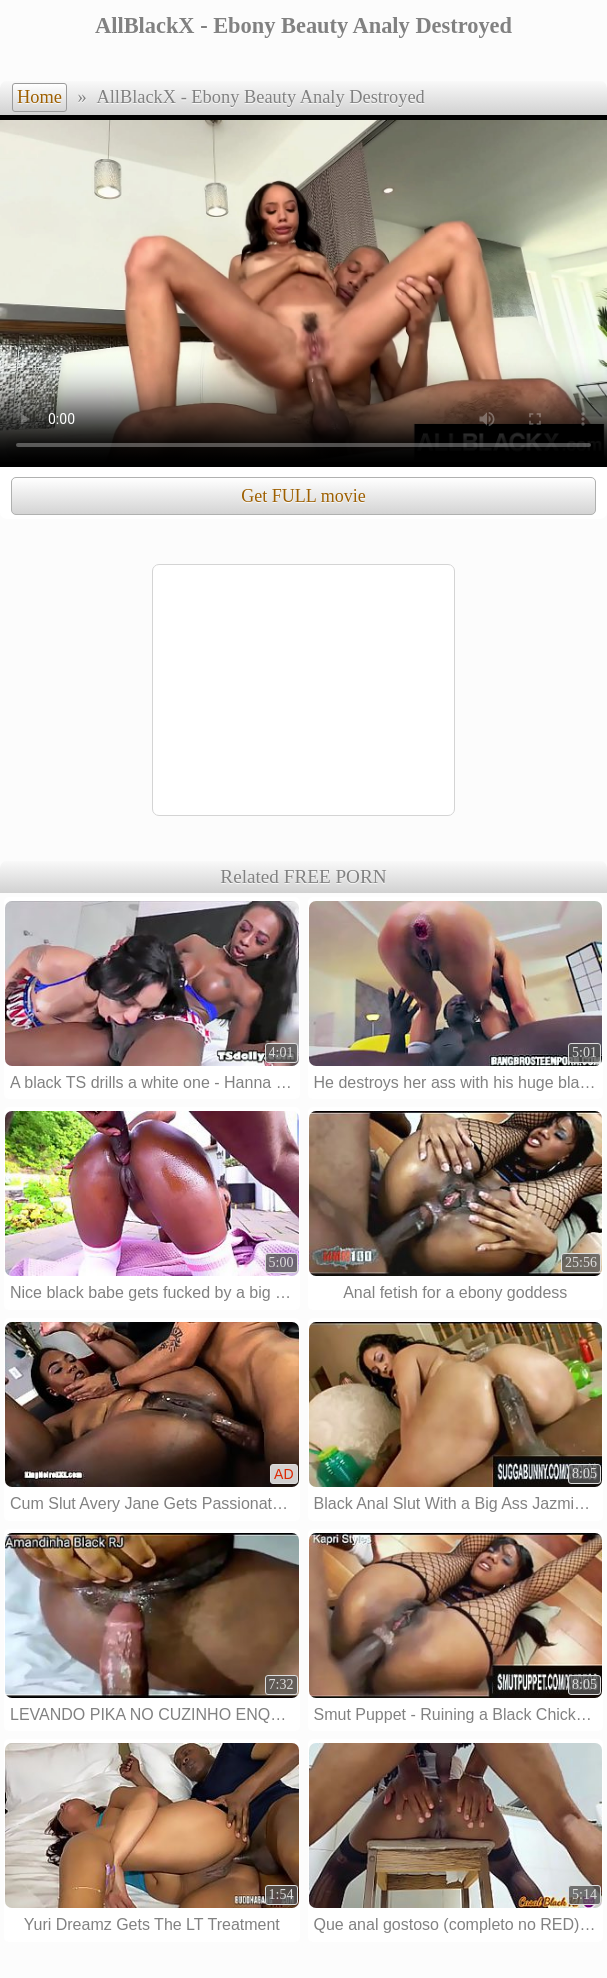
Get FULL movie (303, 496)
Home (39, 97)
